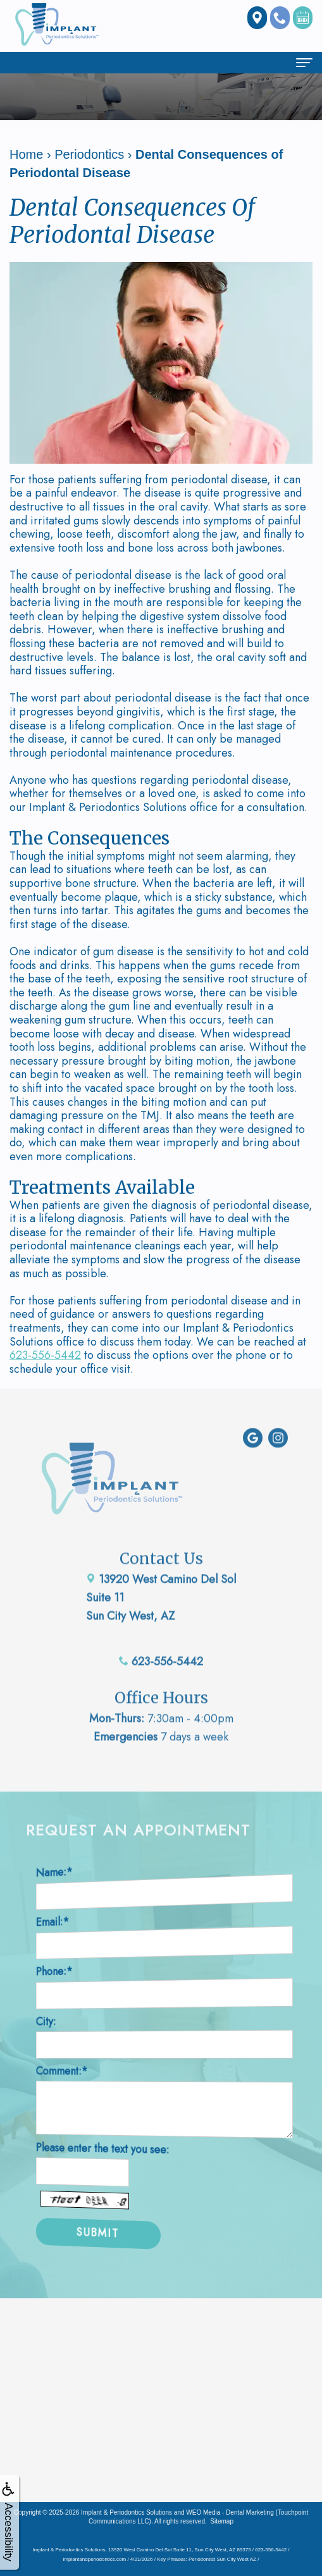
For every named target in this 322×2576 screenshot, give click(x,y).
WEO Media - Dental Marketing (229, 2512)
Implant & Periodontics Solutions (126, 2512)
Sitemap (221, 2521)
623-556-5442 (45, 1355)
